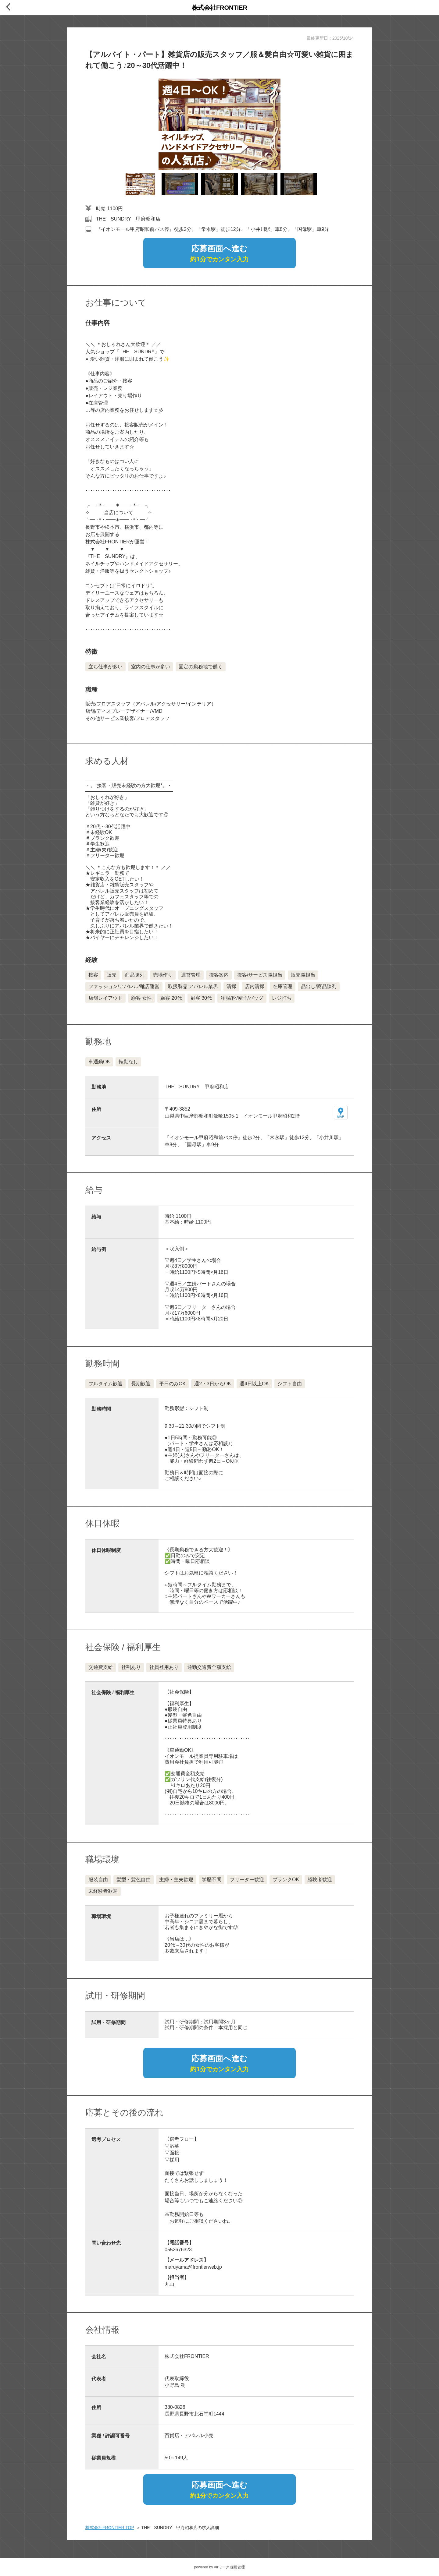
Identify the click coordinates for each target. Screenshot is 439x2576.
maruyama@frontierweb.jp (193, 2267)
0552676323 (178, 2249)
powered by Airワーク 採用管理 (219, 2567)
